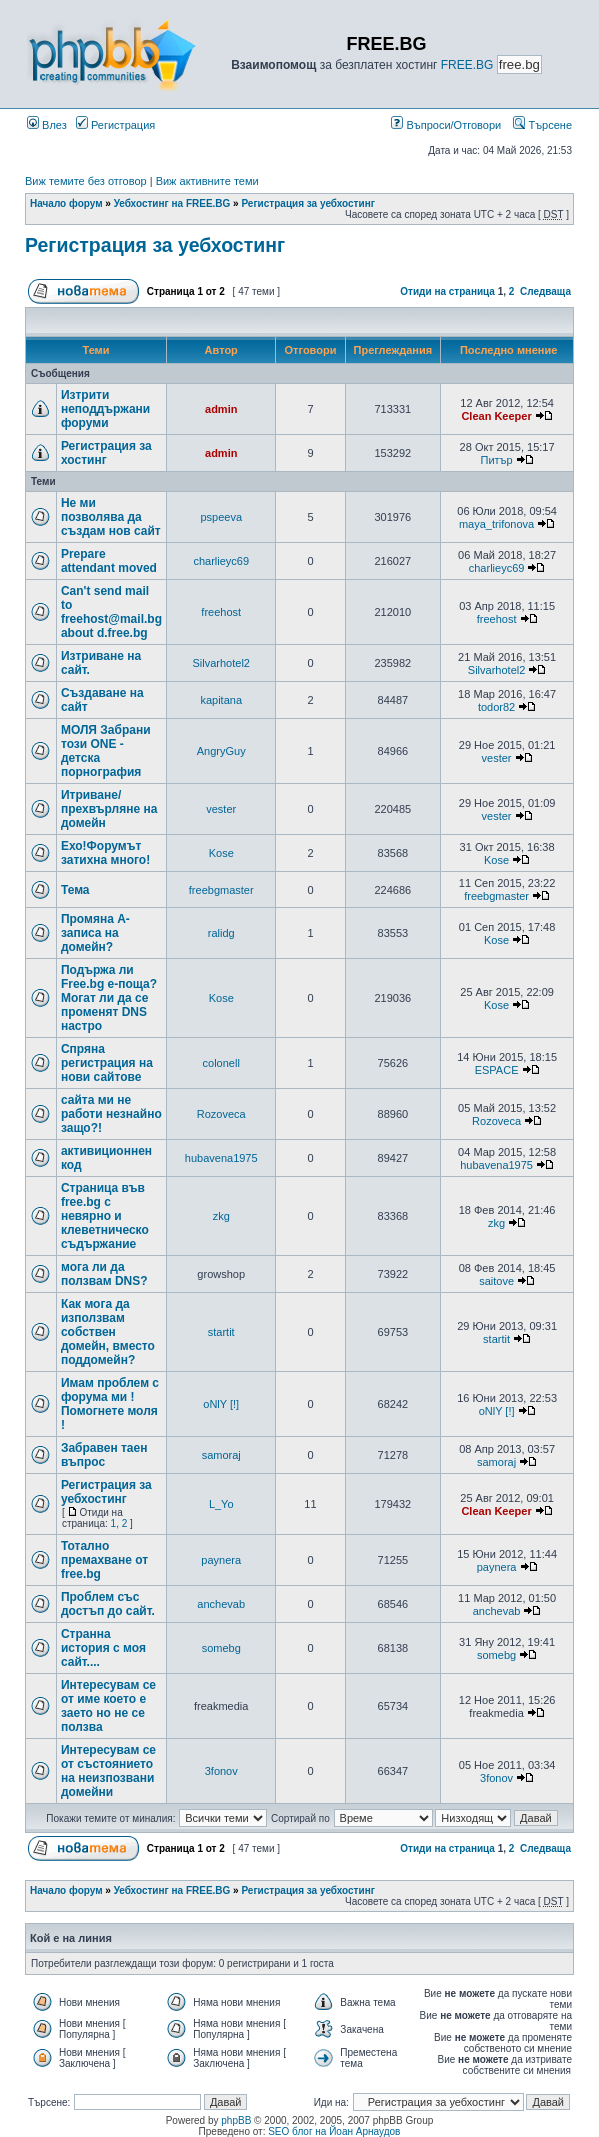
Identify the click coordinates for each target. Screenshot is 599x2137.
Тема (75, 890)
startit (221, 1332)
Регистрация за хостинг (106, 453)
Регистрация (115, 125)
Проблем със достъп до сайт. (108, 1604)
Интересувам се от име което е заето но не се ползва (108, 1706)
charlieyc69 (221, 561)
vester (497, 758)
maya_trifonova (496, 524)
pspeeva (221, 517)
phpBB (236, 2120)
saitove (496, 1281)
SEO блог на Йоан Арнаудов (334, 2131)
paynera (221, 1560)
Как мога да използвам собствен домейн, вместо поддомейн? (108, 1332)
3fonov (221, 1771)
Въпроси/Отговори (446, 125)
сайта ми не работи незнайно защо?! (111, 1114)
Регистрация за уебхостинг (307, 203)
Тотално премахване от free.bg (104, 1560)
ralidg (221, 933)
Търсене (542, 125)
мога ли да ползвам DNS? (104, 1274)
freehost (221, 612)
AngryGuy (221, 751)
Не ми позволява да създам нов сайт (111, 517)
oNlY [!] (221, 1404)
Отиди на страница (447, 291)
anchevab (221, 1604)
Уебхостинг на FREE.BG (172, 203)
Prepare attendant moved (109, 561)
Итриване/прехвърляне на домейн (109, 809)
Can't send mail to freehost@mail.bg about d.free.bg (111, 612)
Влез (47, 125)
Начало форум (66, 203)
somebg (221, 1648)
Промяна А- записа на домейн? (95, 933)
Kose (221, 853)
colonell (221, 1063)
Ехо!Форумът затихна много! (105, 853)
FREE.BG (467, 65)
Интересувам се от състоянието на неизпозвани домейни (108, 1771)
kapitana (221, 700)
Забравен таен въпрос (104, 1455)
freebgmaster (221, 890)
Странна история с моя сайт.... (103, 1648)
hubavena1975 (221, 1158)
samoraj (221, 1455)
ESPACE (497, 1070)
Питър (497, 460)
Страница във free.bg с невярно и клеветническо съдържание (105, 1216)
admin (221, 409)
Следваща (545, 291)
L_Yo (221, 1504)
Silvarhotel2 (220, 663)
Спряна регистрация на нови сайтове (107, 1063)
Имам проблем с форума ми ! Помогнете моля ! (110, 1404)
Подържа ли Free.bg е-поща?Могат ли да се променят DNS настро (109, 998)
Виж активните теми (207, 181)
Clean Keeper (496, 416)
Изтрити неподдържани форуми (105, 409)
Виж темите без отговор (86, 181)
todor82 (496, 707)
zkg (221, 1216)
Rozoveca (221, 1114)
